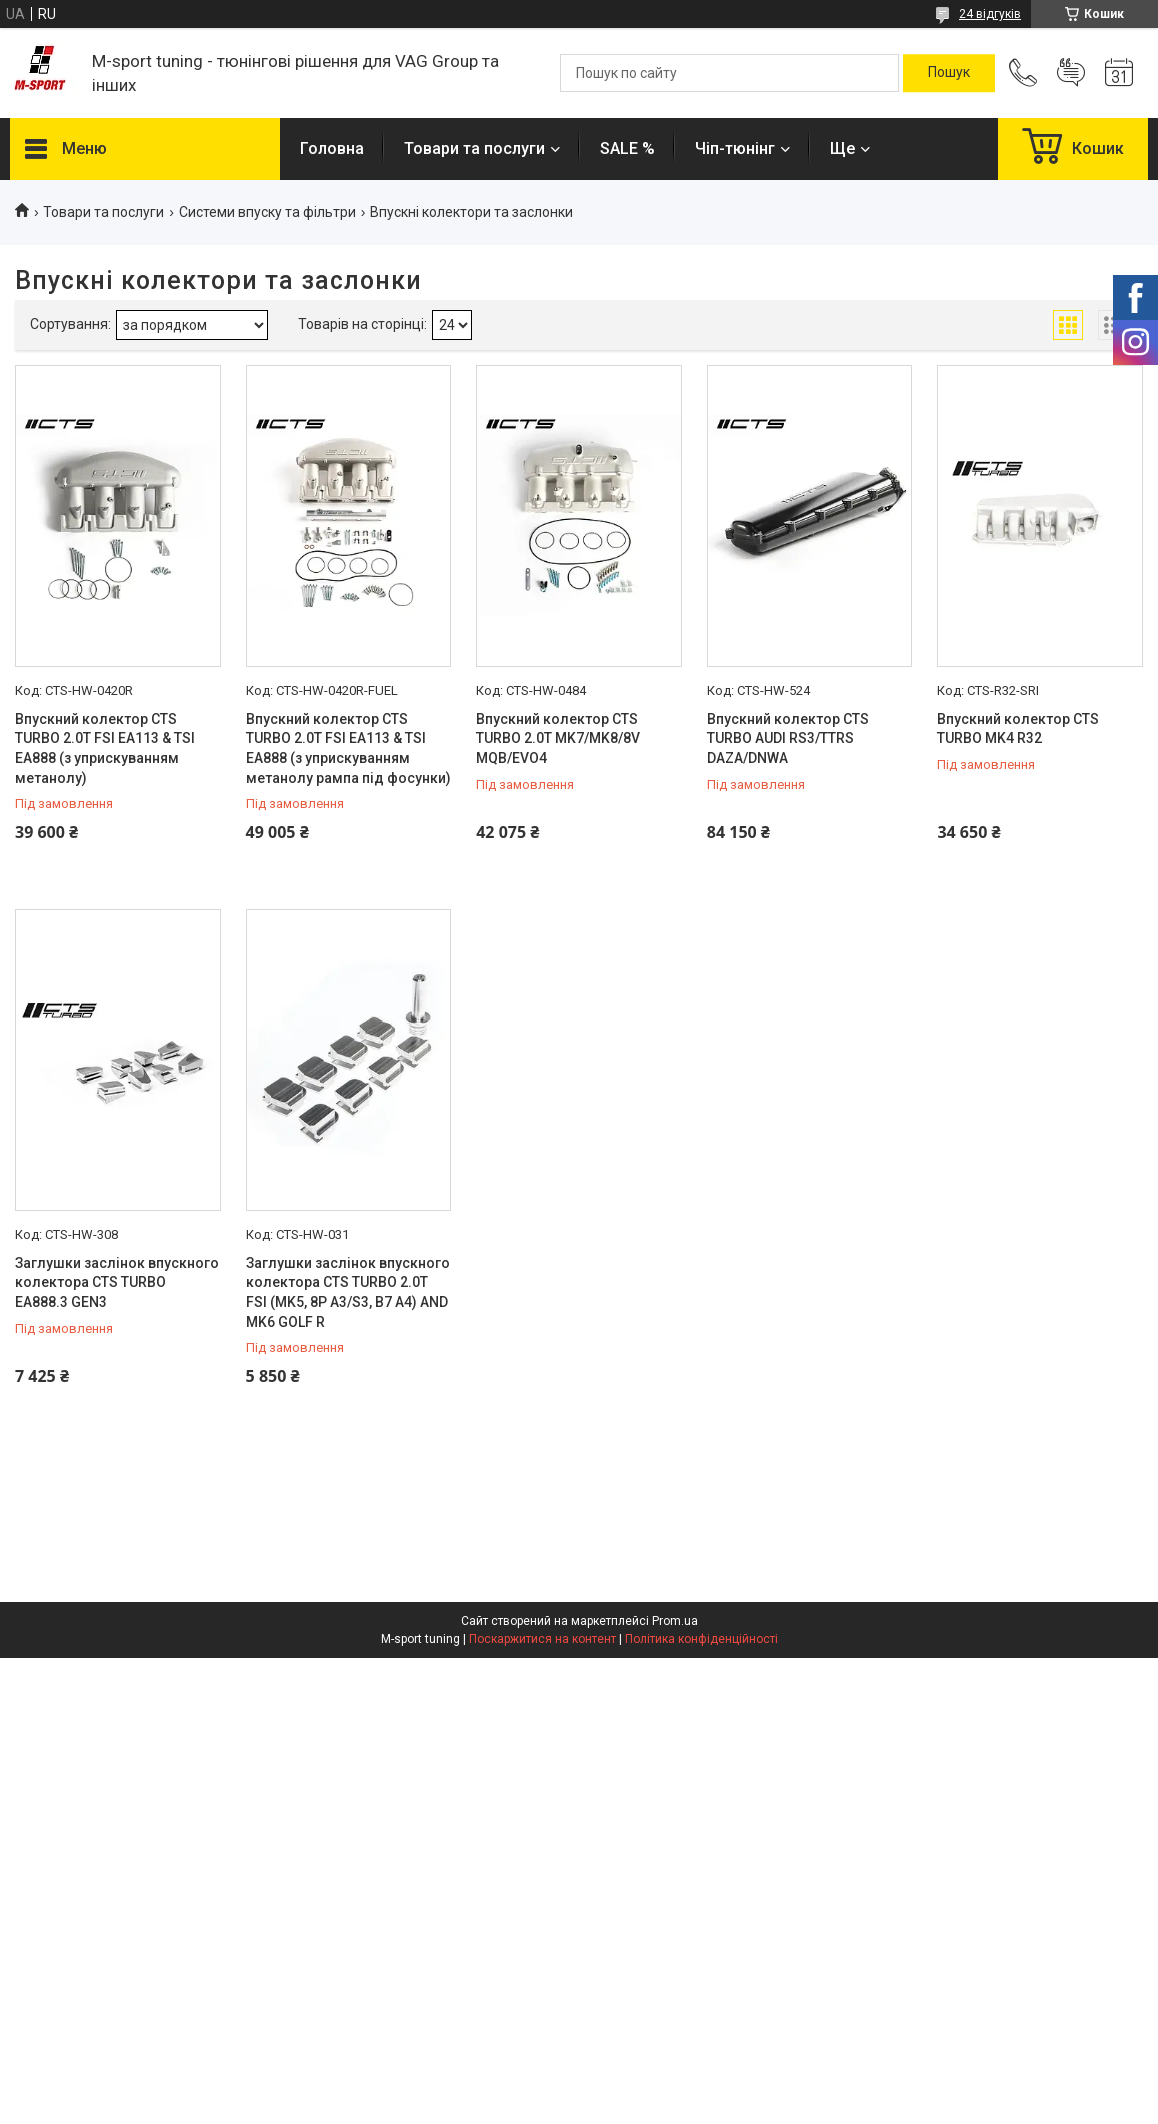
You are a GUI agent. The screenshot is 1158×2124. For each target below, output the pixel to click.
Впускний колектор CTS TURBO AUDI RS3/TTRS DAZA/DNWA (788, 738)
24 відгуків (990, 14)
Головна (332, 148)
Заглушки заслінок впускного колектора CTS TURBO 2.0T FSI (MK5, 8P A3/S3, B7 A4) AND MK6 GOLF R (348, 1292)
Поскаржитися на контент (542, 1639)
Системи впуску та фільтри (267, 212)
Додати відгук (1071, 73)
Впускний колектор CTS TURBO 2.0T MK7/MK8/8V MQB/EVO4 (558, 738)
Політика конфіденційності (701, 1639)
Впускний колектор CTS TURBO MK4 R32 (1018, 729)
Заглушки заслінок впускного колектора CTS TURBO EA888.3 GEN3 (117, 1282)
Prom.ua (675, 1621)
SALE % (627, 148)
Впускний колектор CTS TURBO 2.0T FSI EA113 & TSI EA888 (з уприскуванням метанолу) (105, 748)
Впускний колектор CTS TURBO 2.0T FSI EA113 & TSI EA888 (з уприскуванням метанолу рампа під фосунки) (348, 748)
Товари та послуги (474, 148)
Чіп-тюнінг (735, 148)
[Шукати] (949, 73)
